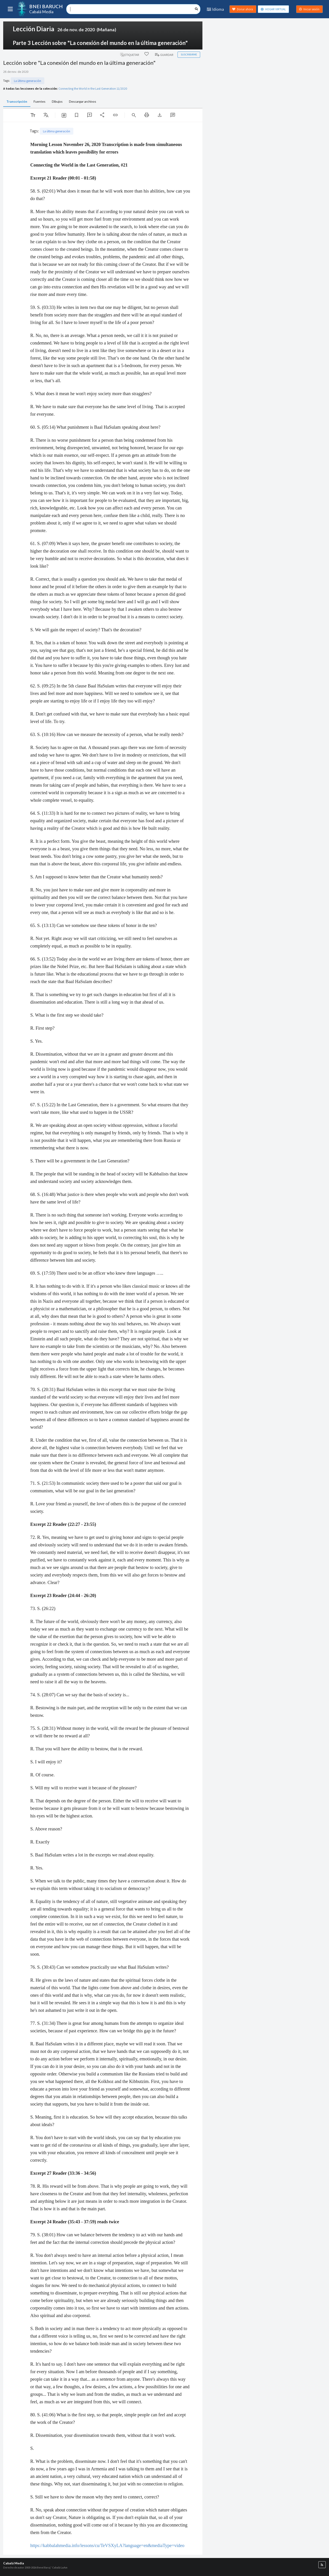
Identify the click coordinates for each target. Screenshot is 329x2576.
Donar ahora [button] (242, 9)
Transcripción (16, 101)
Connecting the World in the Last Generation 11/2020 (92, 88)
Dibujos (57, 101)
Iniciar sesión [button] (309, 9)
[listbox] (46, 115)
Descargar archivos (82, 101)
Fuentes (39, 101)
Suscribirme (189, 54)
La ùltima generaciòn (27, 81)
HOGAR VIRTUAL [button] (273, 9)
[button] (322, 2564)
